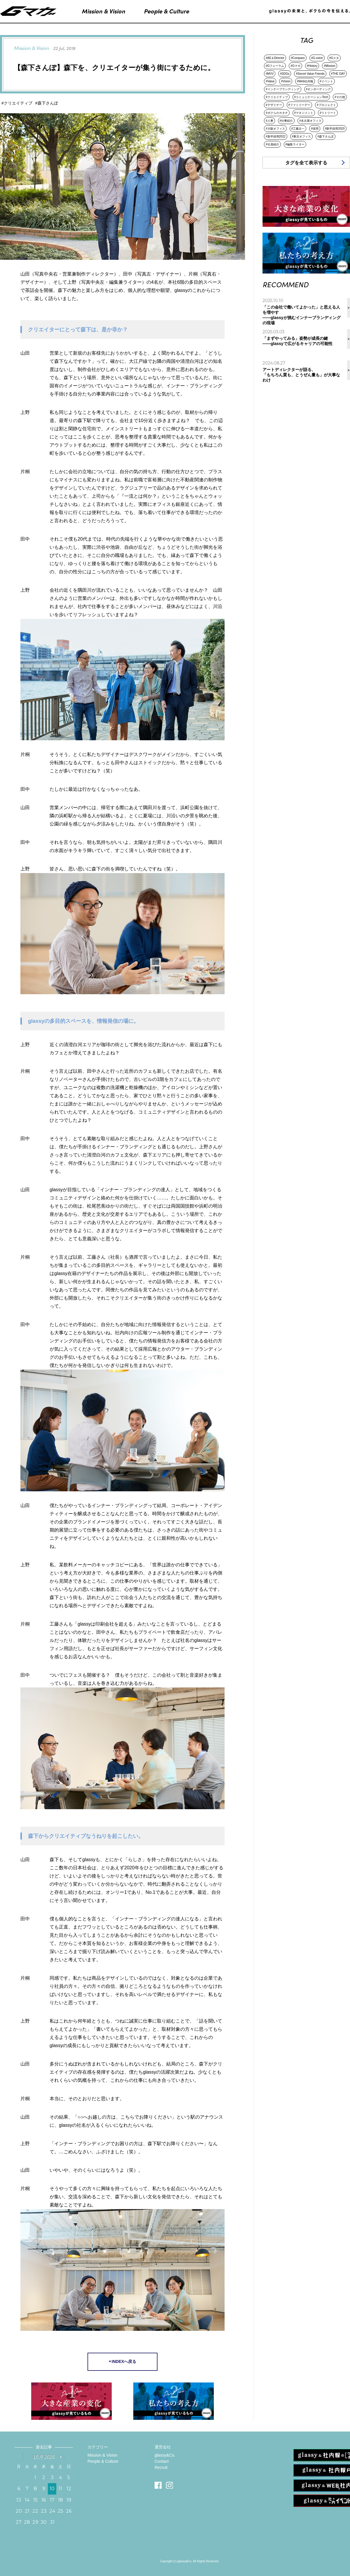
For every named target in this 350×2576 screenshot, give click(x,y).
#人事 (269, 120)
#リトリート (328, 112)
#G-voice (317, 58)
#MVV (270, 73)
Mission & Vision (102, 2455)
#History (312, 65)
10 (52, 2488)
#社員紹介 (272, 144)
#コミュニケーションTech (311, 97)
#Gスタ (334, 58)
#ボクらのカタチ (277, 112)
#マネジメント (304, 112)
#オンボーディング (318, 89)
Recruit (161, 2467)
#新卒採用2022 (276, 136)
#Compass (298, 58)
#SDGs (284, 73)
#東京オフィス (301, 136)
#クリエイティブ (277, 97)
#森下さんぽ (325, 136)
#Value (270, 81)
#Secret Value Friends (310, 73)
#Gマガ (295, 65)
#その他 (340, 97)
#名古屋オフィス (310, 120)
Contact (162, 2461)
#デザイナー (274, 105)
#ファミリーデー (299, 105)
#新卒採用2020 (335, 128)
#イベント (326, 81)
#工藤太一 (298, 128)
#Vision (285, 81)
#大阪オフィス (275, 128)
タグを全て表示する (306, 162)
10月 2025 (44, 2457)
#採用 (314, 128)
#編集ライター (295, 144)
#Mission (329, 65)
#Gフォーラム (275, 65)
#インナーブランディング (283, 89)
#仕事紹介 (286, 120)
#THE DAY (338, 73)
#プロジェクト (326, 105)
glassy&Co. (165, 2455)
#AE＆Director (275, 58)
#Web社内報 (305, 81)
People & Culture (103, 2461)
